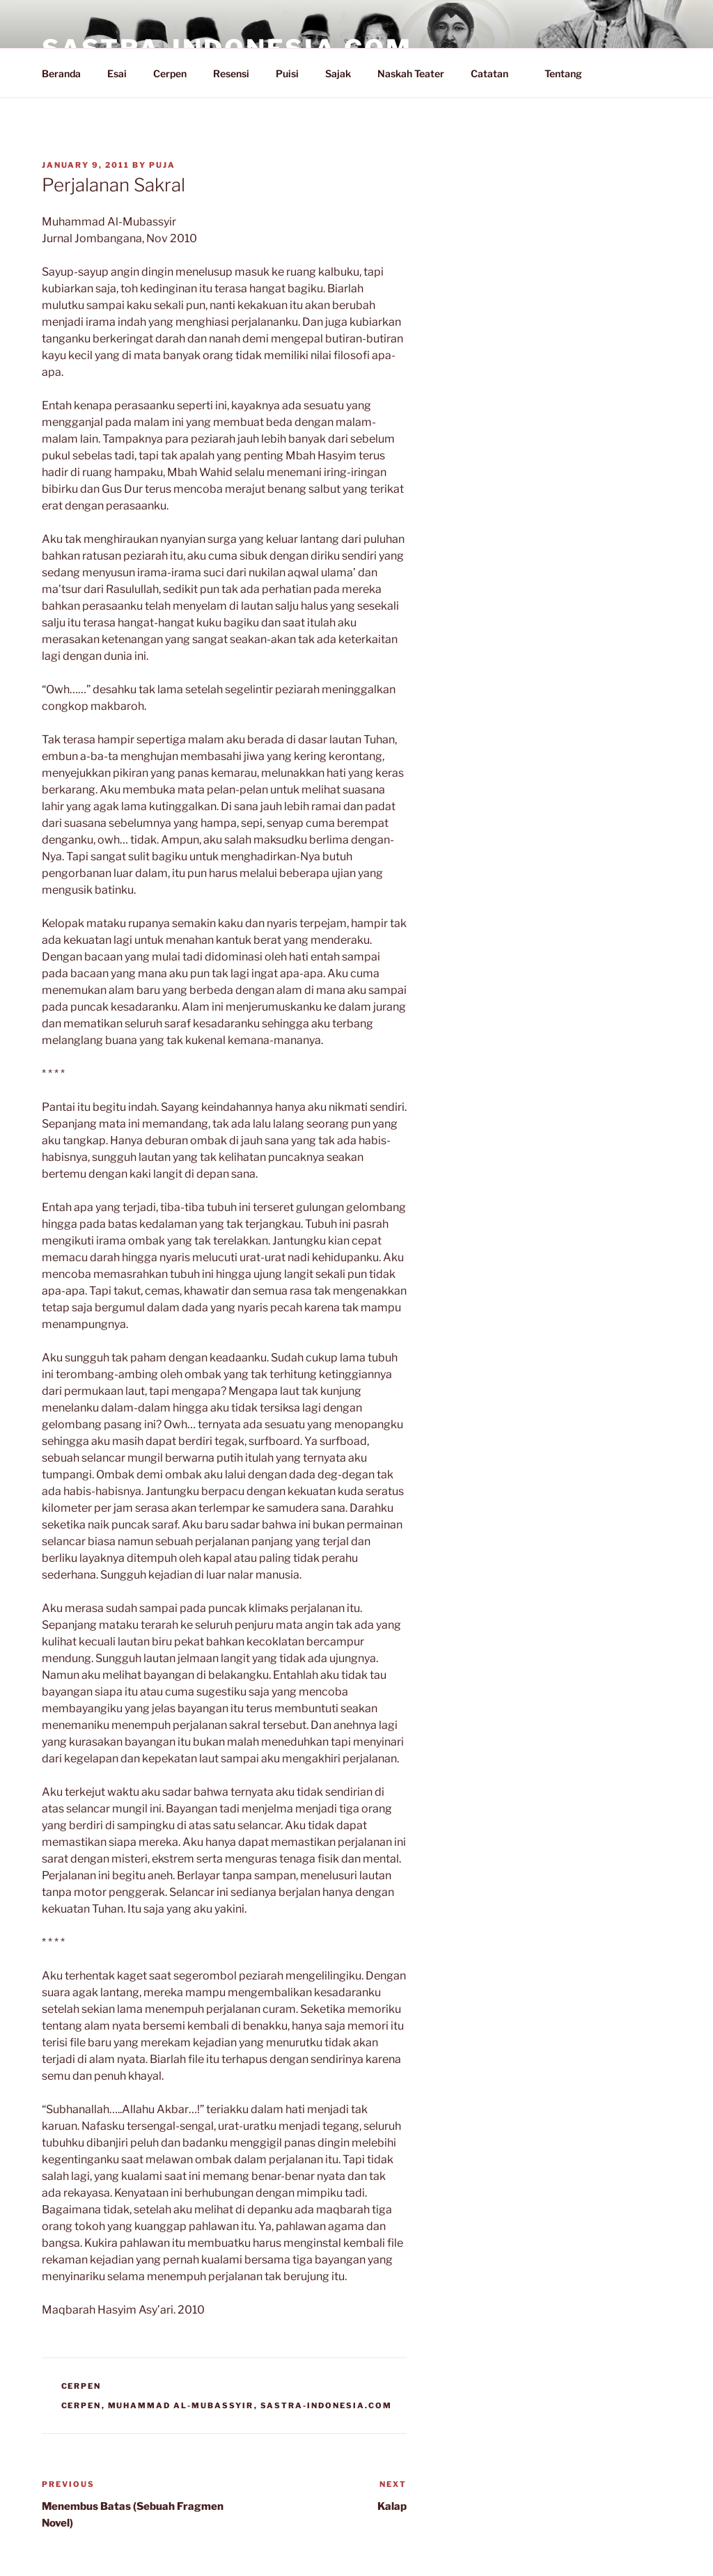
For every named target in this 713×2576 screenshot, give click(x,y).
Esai (117, 73)
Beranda (61, 73)
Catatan (496, 73)
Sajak (338, 73)
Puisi (287, 73)
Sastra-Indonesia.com (326, 2405)
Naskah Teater (410, 73)
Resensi (231, 73)
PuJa (162, 165)
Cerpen (170, 73)
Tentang (569, 73)
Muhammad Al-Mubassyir (181, 2405)
